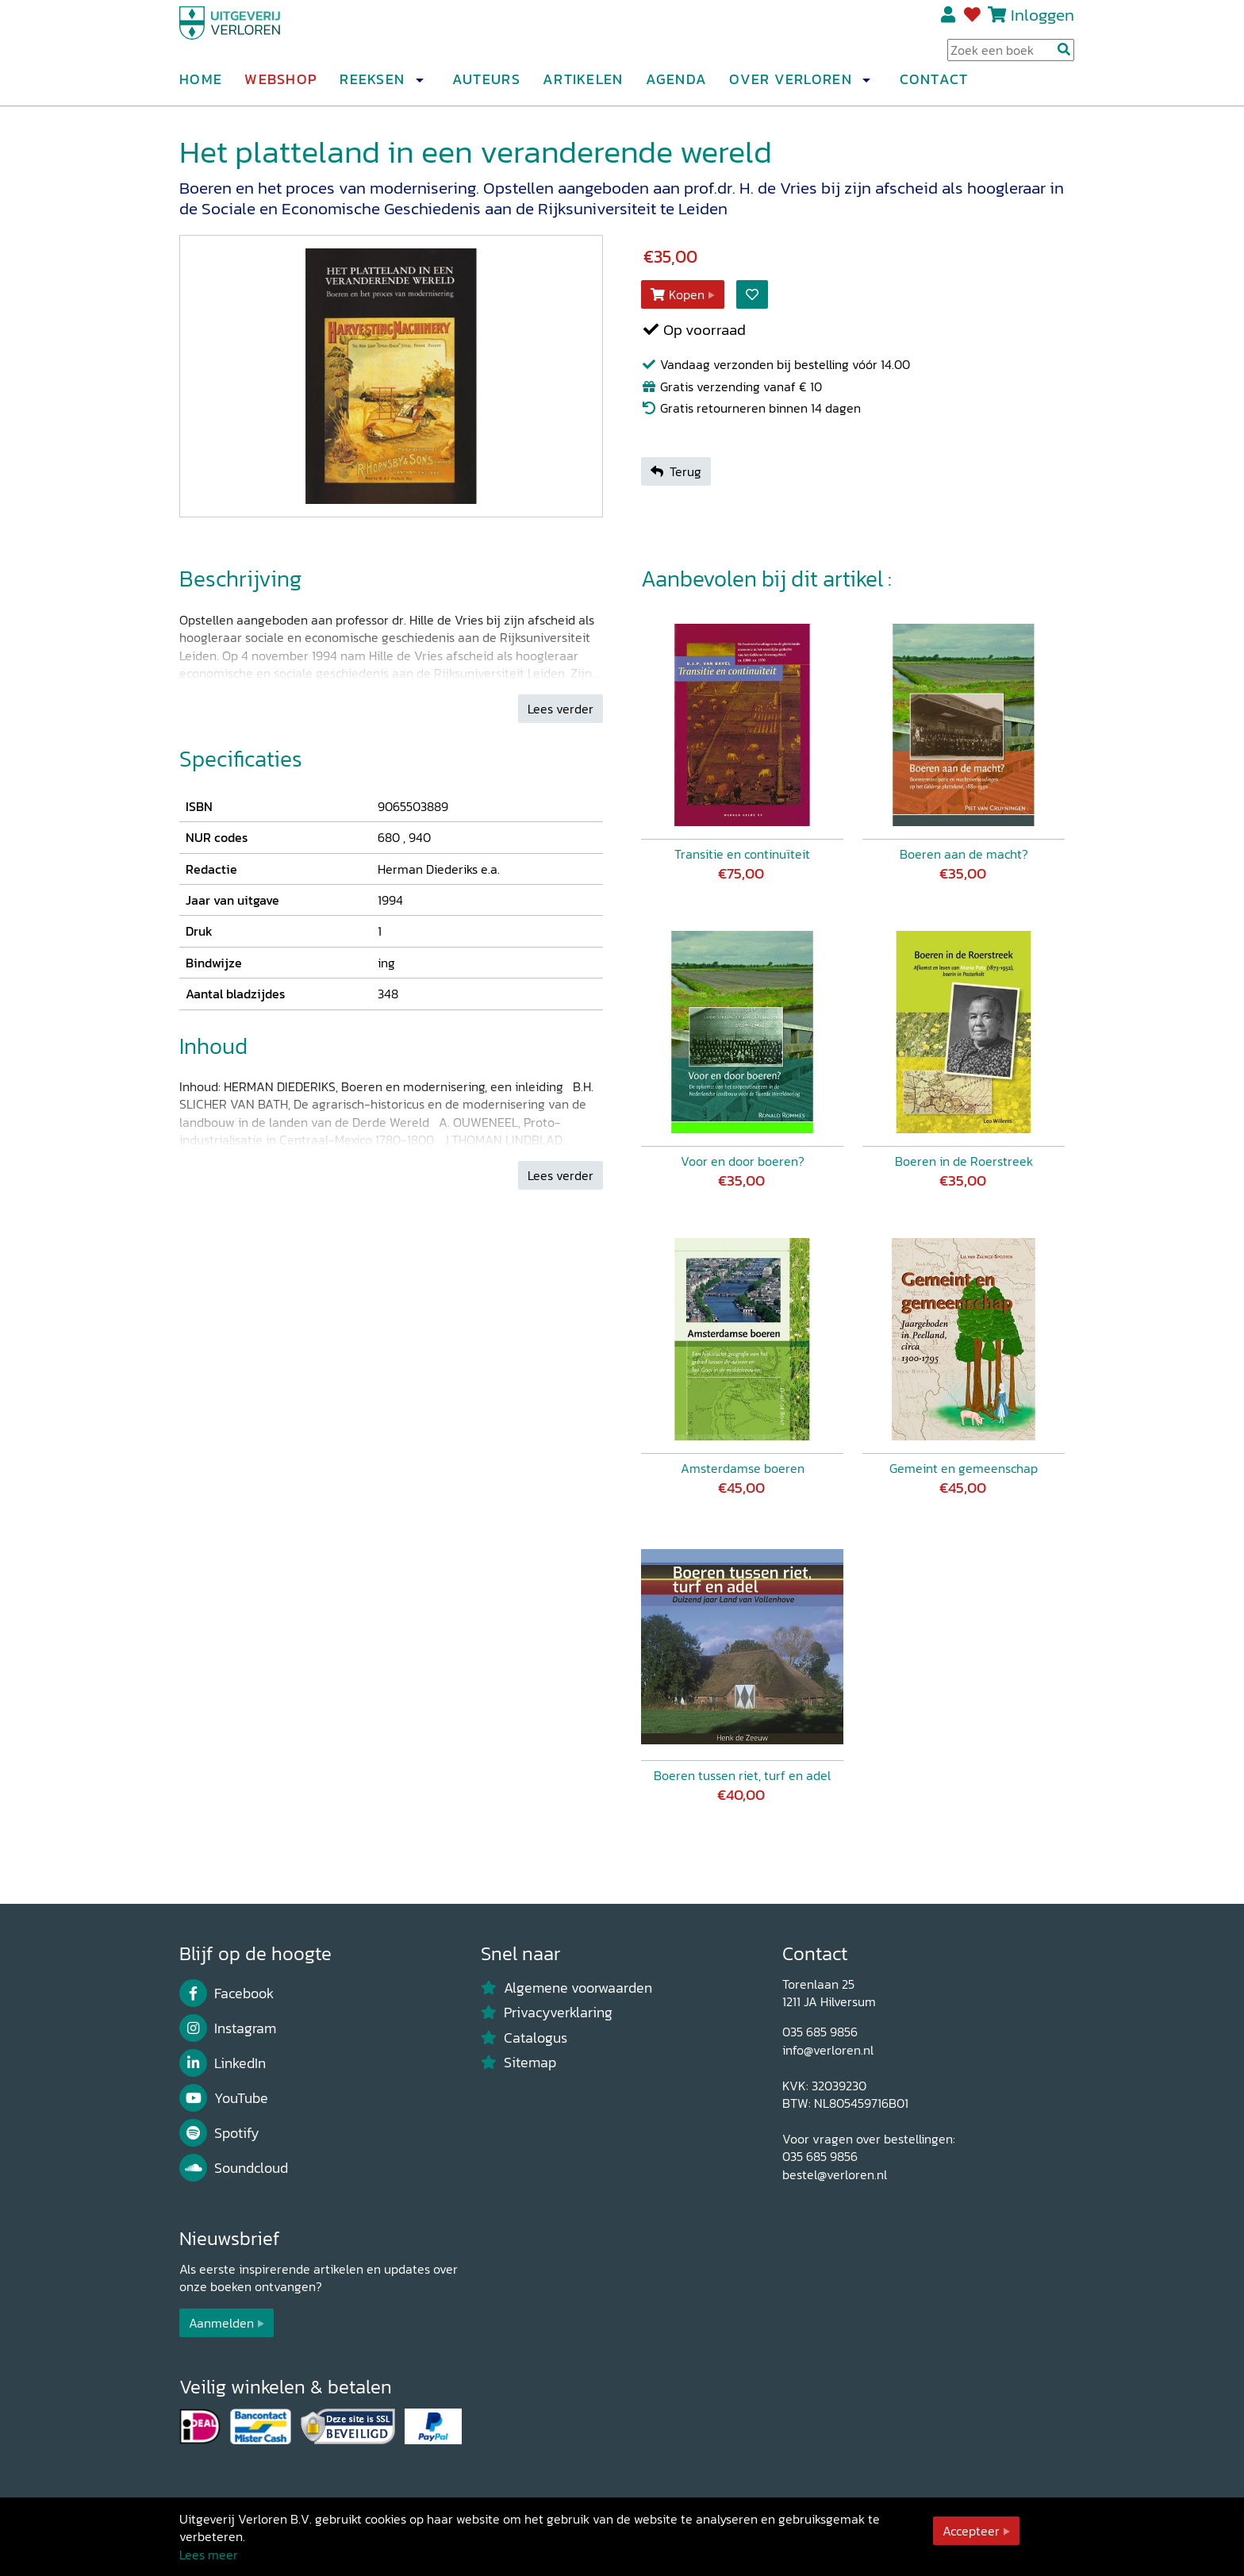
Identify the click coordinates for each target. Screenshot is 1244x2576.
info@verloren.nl (827, 2049)
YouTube (223, 2098)
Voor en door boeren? (742, 1161)
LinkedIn (222, 2063)
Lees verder (560, 708)
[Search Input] (1010, 56)
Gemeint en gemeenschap (963, 1468)
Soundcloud (233, 2168)
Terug (676, 471)
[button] (419, 86)
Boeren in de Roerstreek (964, 1161)
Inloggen (1042, 21)
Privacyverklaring (546, 2012)
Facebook (226, 1993)
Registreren (949, 21)
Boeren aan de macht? (964, 853)
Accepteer (971, 2530)
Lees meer (208, 2554)
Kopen (678, 294)
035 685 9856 (820, 2031)
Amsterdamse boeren (742, 1468)
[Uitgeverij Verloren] (255, 35)
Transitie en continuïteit (742, 853)
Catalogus (524, 2038)
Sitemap (518, 2062)
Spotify (219, 2133)
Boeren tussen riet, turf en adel (742, 1775)
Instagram (227, 2028)
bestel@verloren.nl (834, 2174)
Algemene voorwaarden (566, 1988)
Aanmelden (221, 2322)
